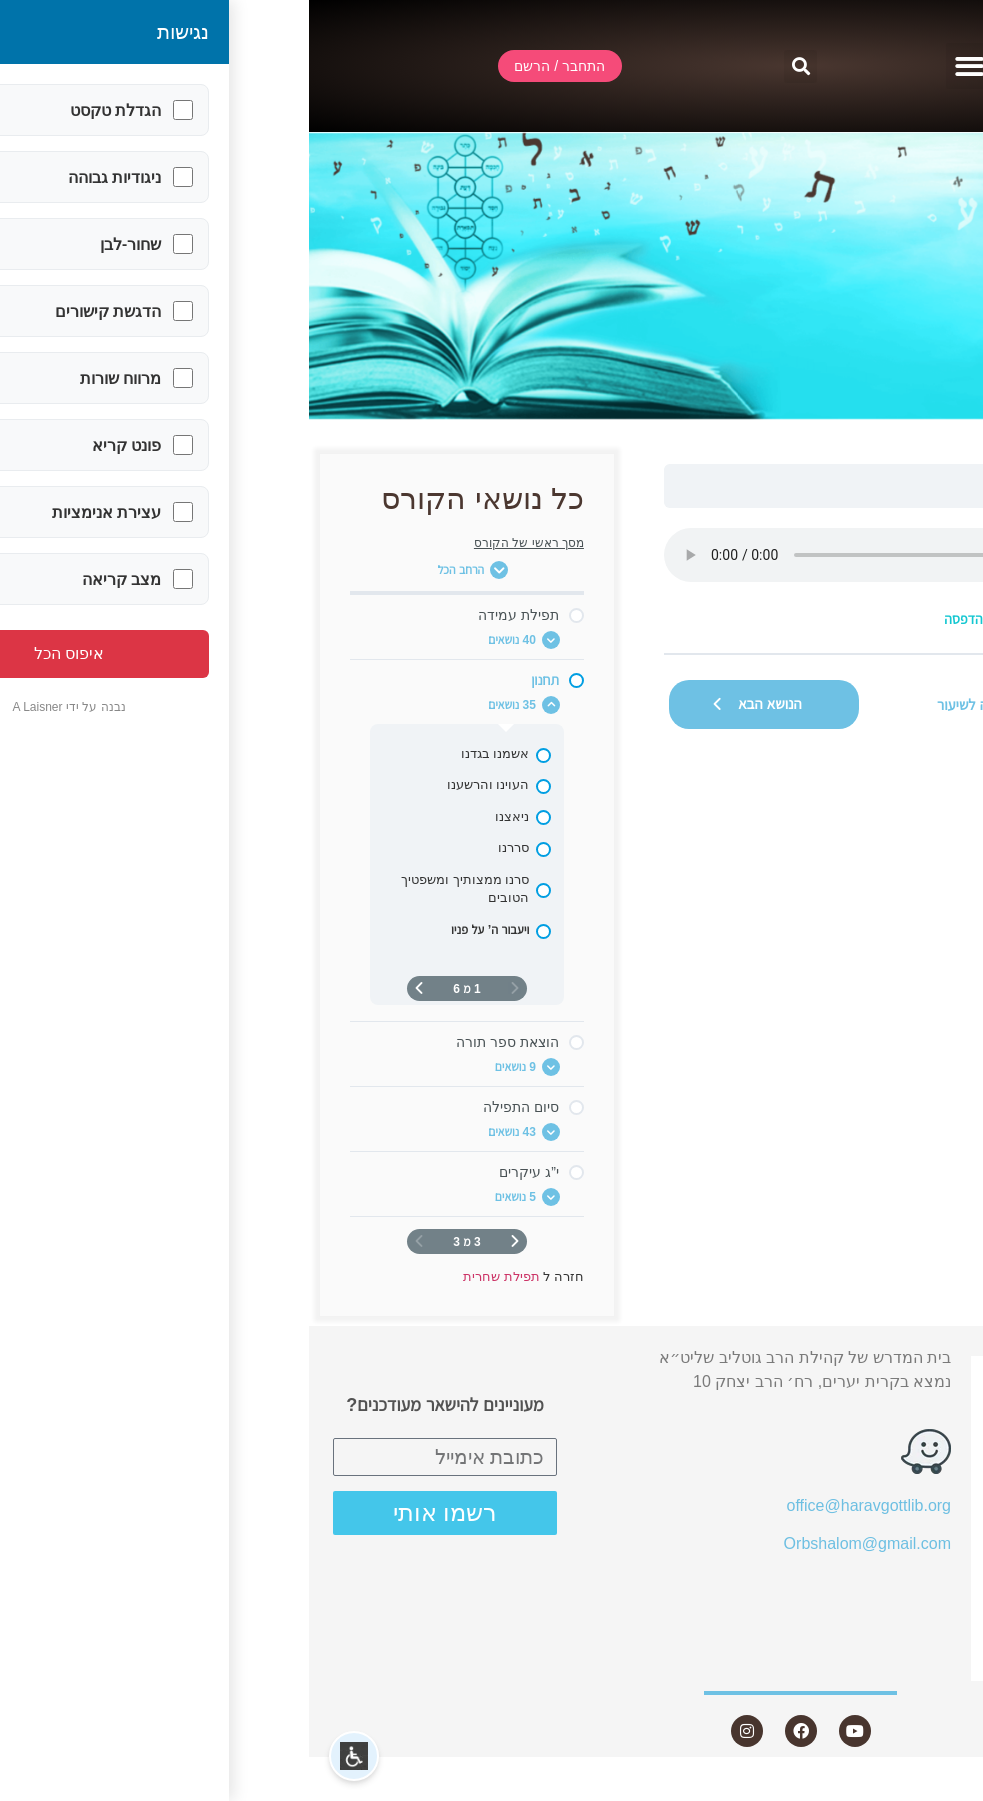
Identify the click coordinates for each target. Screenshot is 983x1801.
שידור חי (913, 1408)
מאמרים (913, 1518)
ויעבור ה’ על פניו (763, 485)
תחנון (843, 485)
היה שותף (908, 1625)
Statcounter (942, 1788)
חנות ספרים (889, 1589)
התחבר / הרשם (887, 1373)
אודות (912, 1445)
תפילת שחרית (914, 485)
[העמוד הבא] (110, 988)
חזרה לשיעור (664, 704)
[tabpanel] (664, 580)
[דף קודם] (206, 1241)
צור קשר (900, 1662)
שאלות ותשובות (886, 1553)
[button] (660, 66)
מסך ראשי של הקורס (220, 543)
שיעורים (904, 1482)
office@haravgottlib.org (560, 1505)
